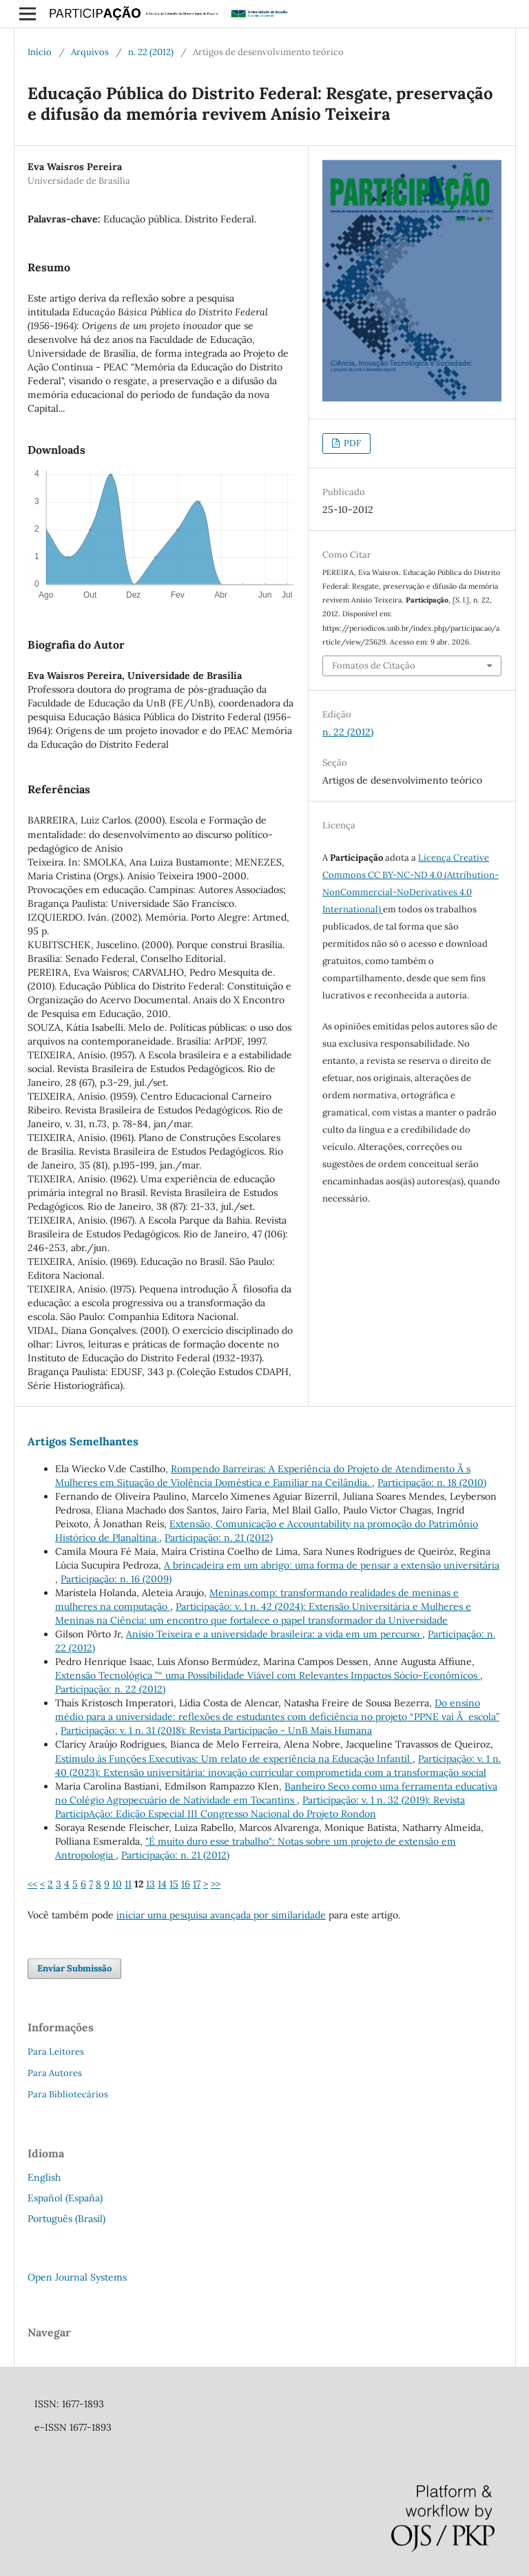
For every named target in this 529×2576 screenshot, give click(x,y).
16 (185, 1884)
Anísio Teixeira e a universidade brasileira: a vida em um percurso (274, 1634)
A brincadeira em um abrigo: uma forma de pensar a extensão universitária (331, 1565)
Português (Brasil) (66, 2218)
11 (128, 1884)
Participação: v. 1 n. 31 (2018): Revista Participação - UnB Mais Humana (216, 1730)
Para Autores (55, 2073)
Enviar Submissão (74, 1968)
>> (215, 1884)
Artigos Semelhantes (83, 1441)
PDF (351, 443)
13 (150, 1884)
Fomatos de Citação (373, 665)
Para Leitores (56, 2051)
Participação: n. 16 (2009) (116, 1579)
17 (196, 1884)
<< (32, 1884)
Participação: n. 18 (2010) (431, 1482)
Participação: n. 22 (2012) (110, 1689)
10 (117, 1884)
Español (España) (65, 2198)
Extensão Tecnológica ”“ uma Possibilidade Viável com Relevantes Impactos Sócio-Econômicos (267, 1675)
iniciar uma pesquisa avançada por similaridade (221, 1915)
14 (162, 1884)
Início (40, 52)
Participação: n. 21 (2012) (219, 1537)
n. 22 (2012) (151, 52)
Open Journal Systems (77, 2277)
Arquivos (90, 52)
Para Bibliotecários (68, 2094)
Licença (435, 857)
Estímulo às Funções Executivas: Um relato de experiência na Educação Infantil (234, 1758)
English (44, 2177)
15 (173, 1884)
